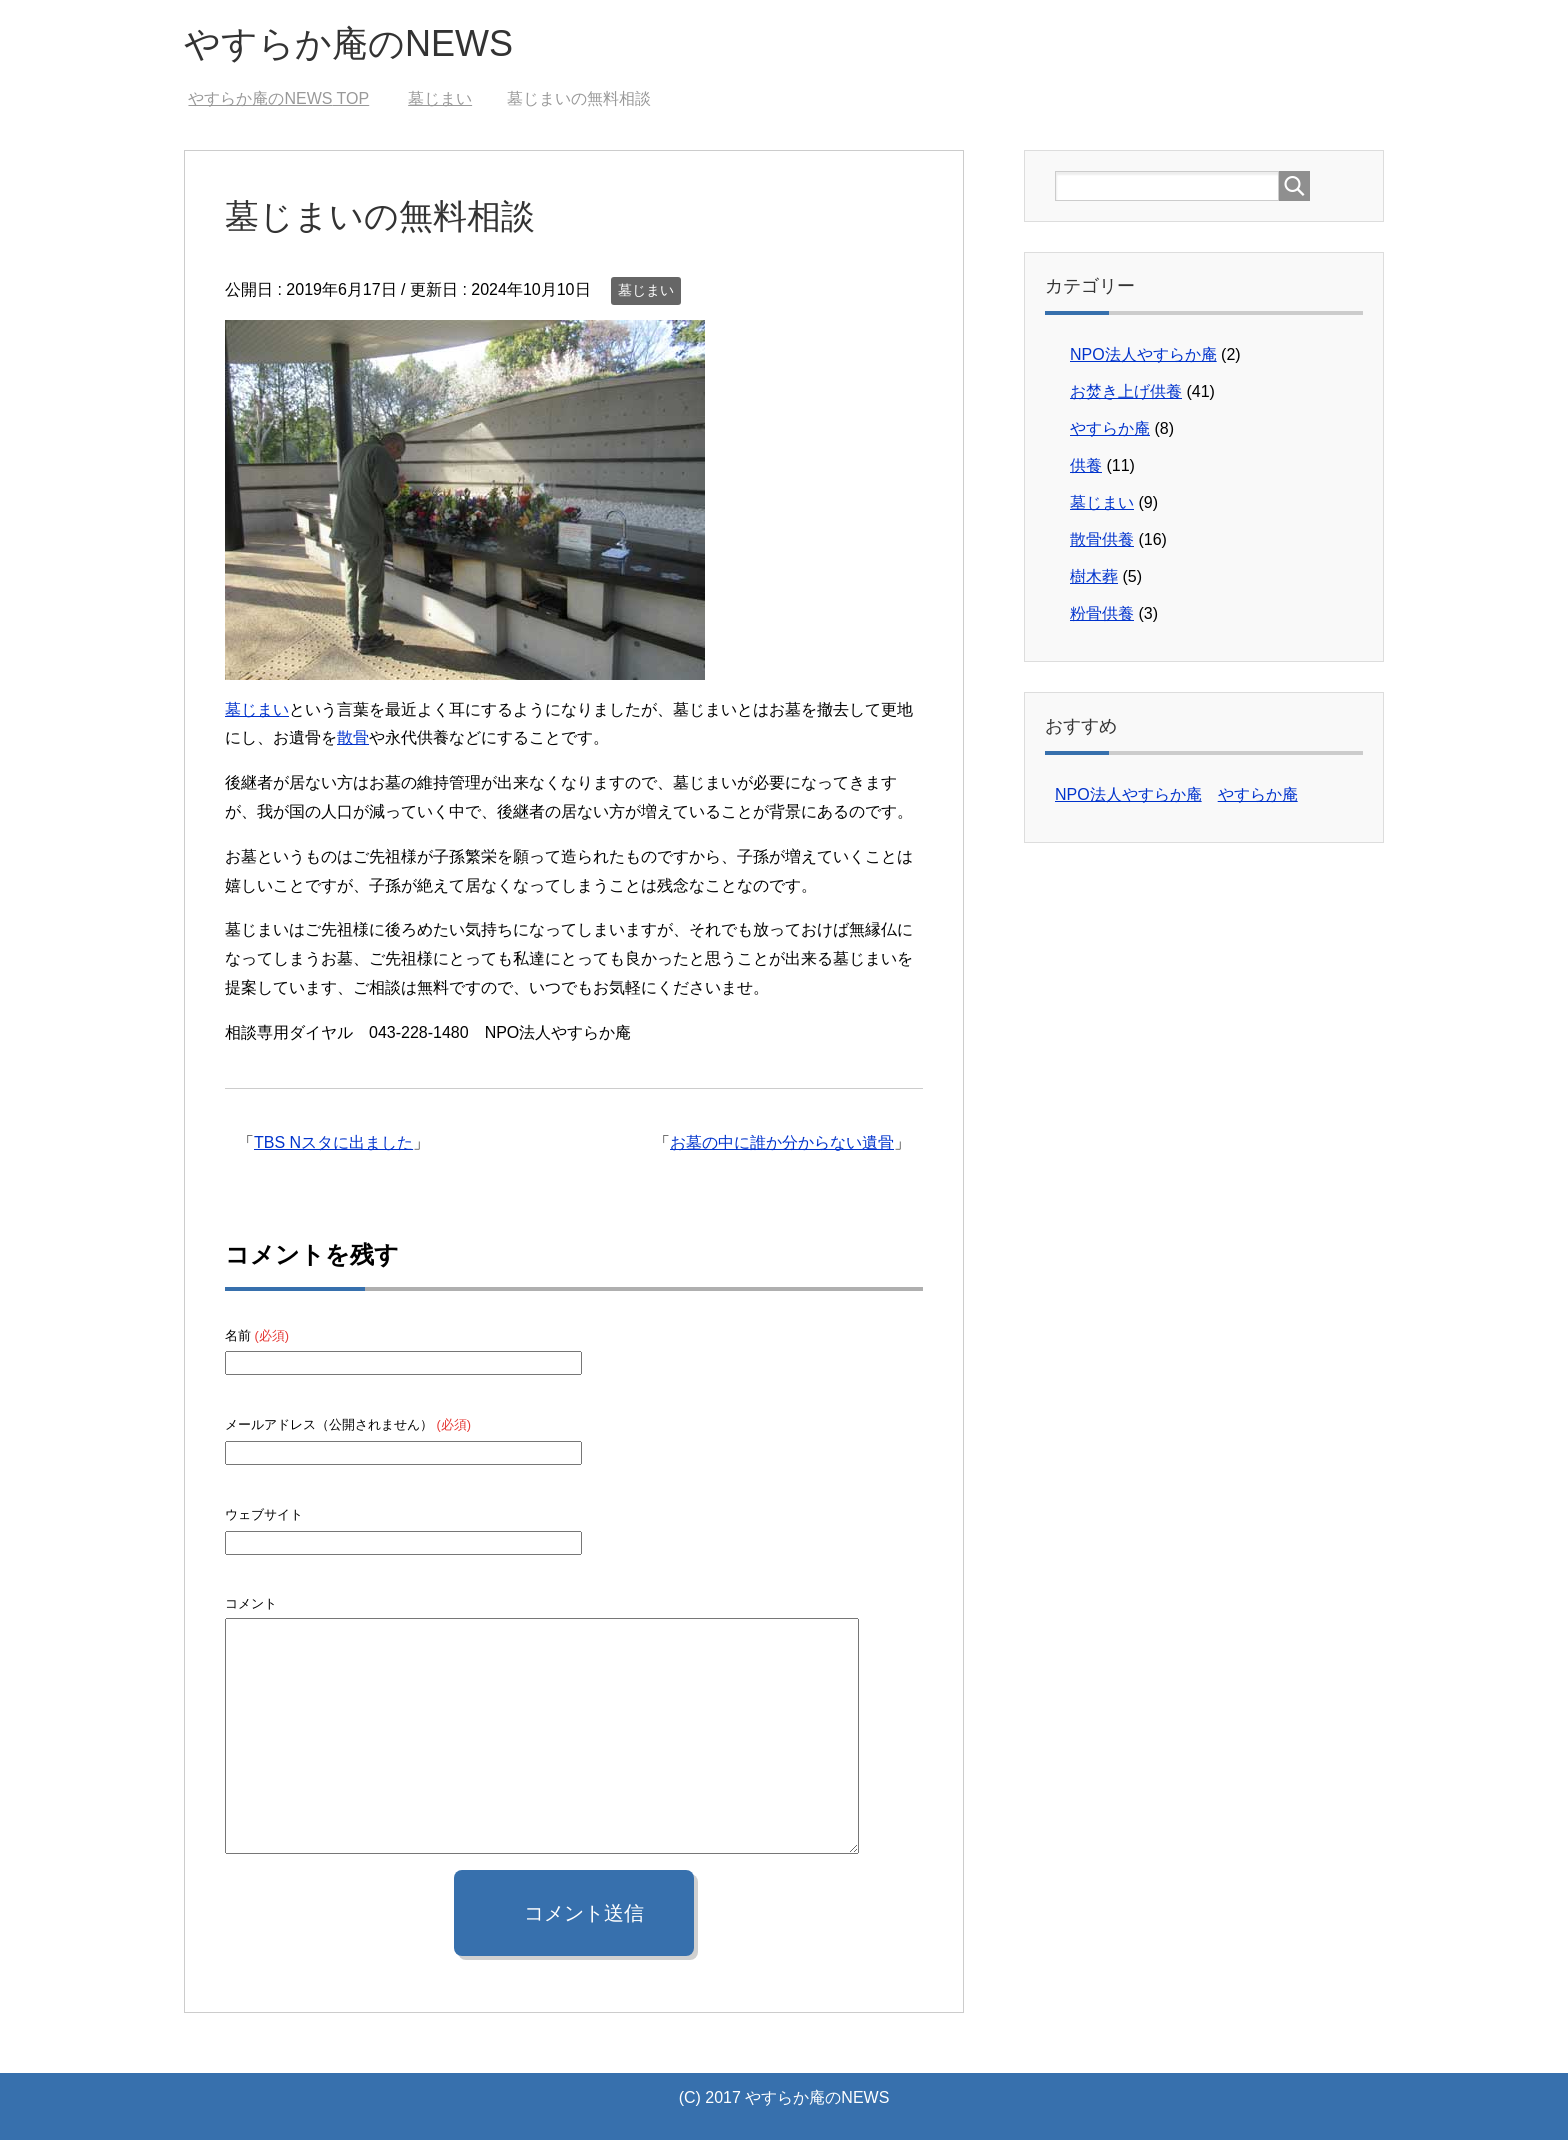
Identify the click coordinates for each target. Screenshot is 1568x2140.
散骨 (353, 737)
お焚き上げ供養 (1126, 391)
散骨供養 (1102, 539)
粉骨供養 (1102, 613)
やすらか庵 (1110, 428)
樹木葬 (1094, 576)
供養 (1086, 465)
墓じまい (646, 290)
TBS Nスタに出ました (333, 1142)
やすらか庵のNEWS (348, 43)
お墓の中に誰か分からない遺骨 (782, 1142)
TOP (278, 98)
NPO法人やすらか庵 (1143, 354)
